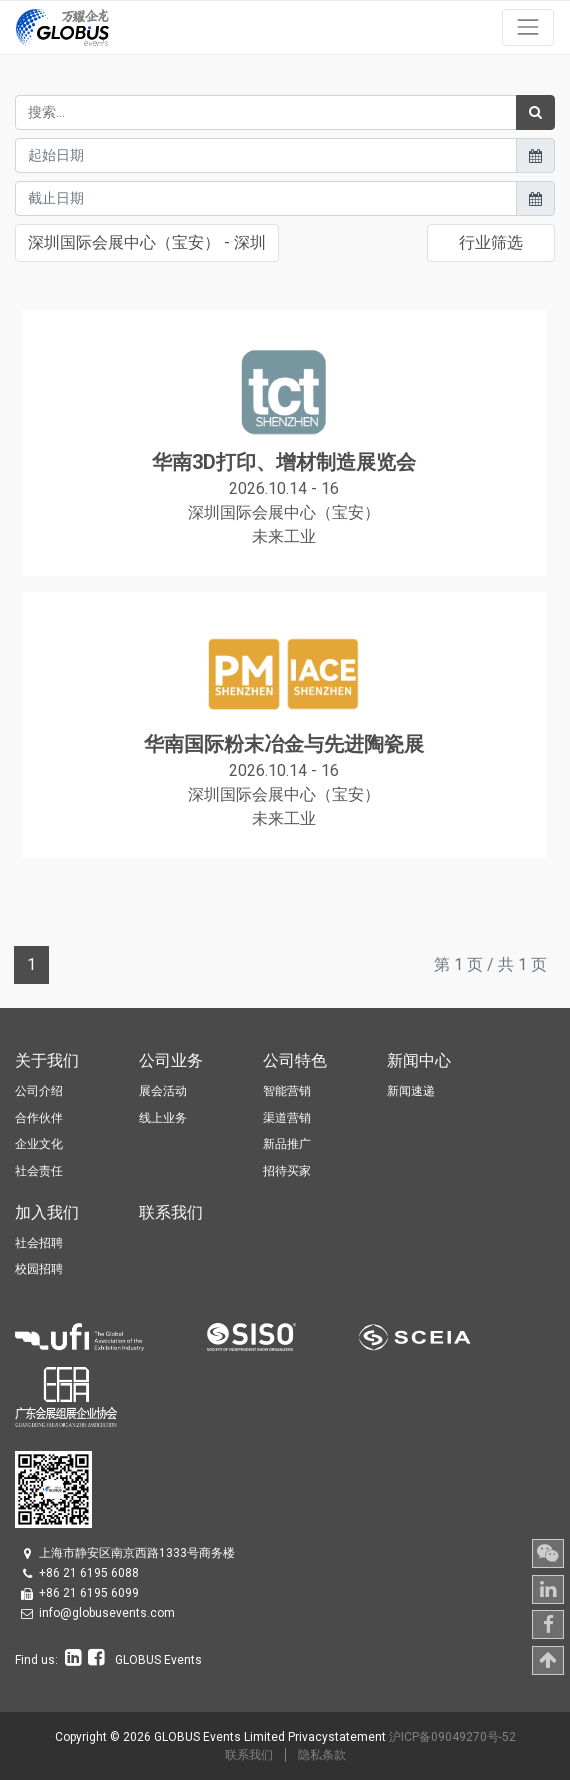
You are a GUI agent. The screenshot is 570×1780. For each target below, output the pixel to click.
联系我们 (249, 1755)
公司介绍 (39, 1091)
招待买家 (287, 1171)
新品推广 (287, 1144)
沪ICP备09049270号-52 (452, 1737)
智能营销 (287, 1091)
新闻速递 (411, 1091)
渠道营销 (287, 1118)
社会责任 (39, 1171)
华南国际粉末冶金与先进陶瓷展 (284, 744)
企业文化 (39, 1144)
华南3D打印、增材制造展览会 (284, 462)
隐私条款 (322, 1755)
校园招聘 (39, 1269)
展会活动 (163, 1091)
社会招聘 (39, 1243)
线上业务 (163, 1118)
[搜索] (535, 112)
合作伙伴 (39, 1118)
